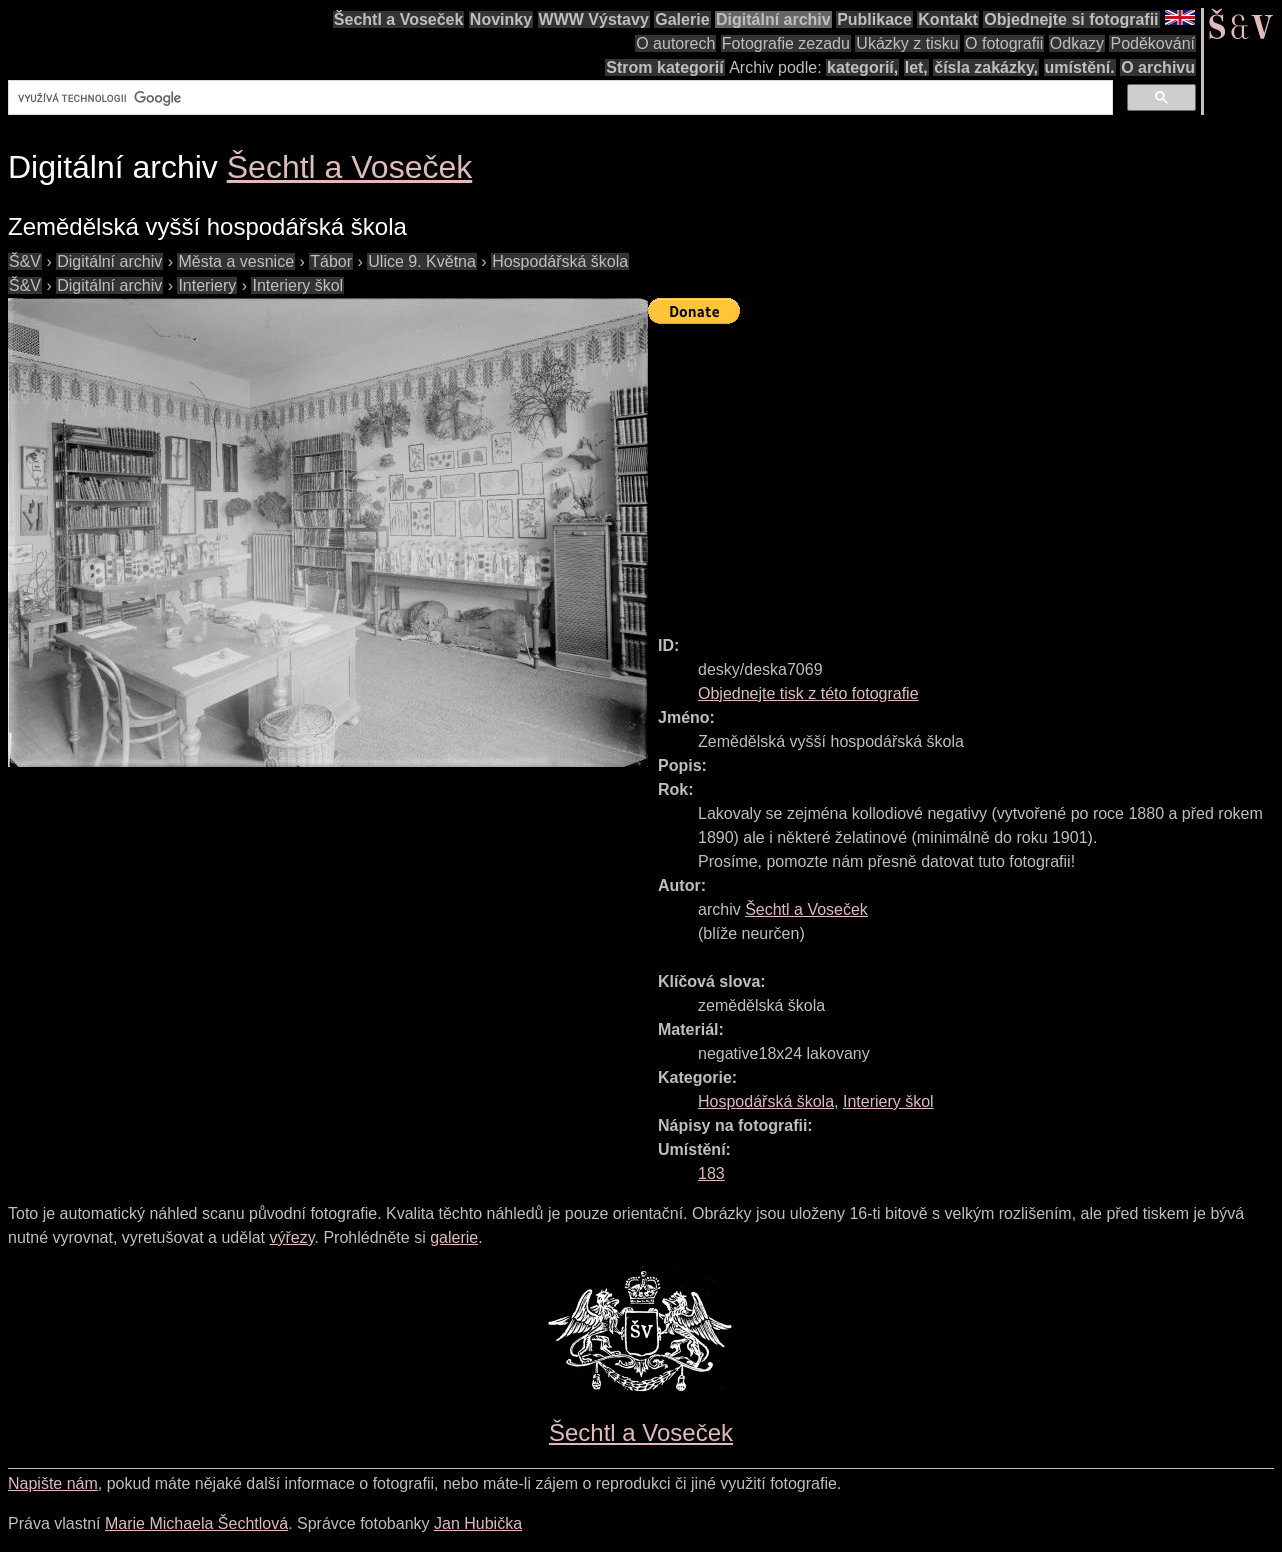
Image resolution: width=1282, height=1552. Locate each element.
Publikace (874, 19)
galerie (454, 1237)
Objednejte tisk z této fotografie (808, 693)
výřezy (291, 1237)
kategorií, (862, 67)
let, (916, 67)
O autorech (675, 43)
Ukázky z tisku (907, 43)
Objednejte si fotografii (1071, 19)
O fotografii (1004, 43)
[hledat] (558, 98)
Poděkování (1152, 43)
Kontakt (948, 19)
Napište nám (53, 1483)
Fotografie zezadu (786, 43)
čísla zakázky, (986, 67)
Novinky (501, 19)
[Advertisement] (965, 471)
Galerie (682, 19)
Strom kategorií (664, 67)
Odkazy (1077, 43)
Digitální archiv (773, 19)
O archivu (1158, 67)
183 (711, 1173)
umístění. (1080, 67)
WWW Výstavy (594, 19)
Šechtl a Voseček (399, 19)
